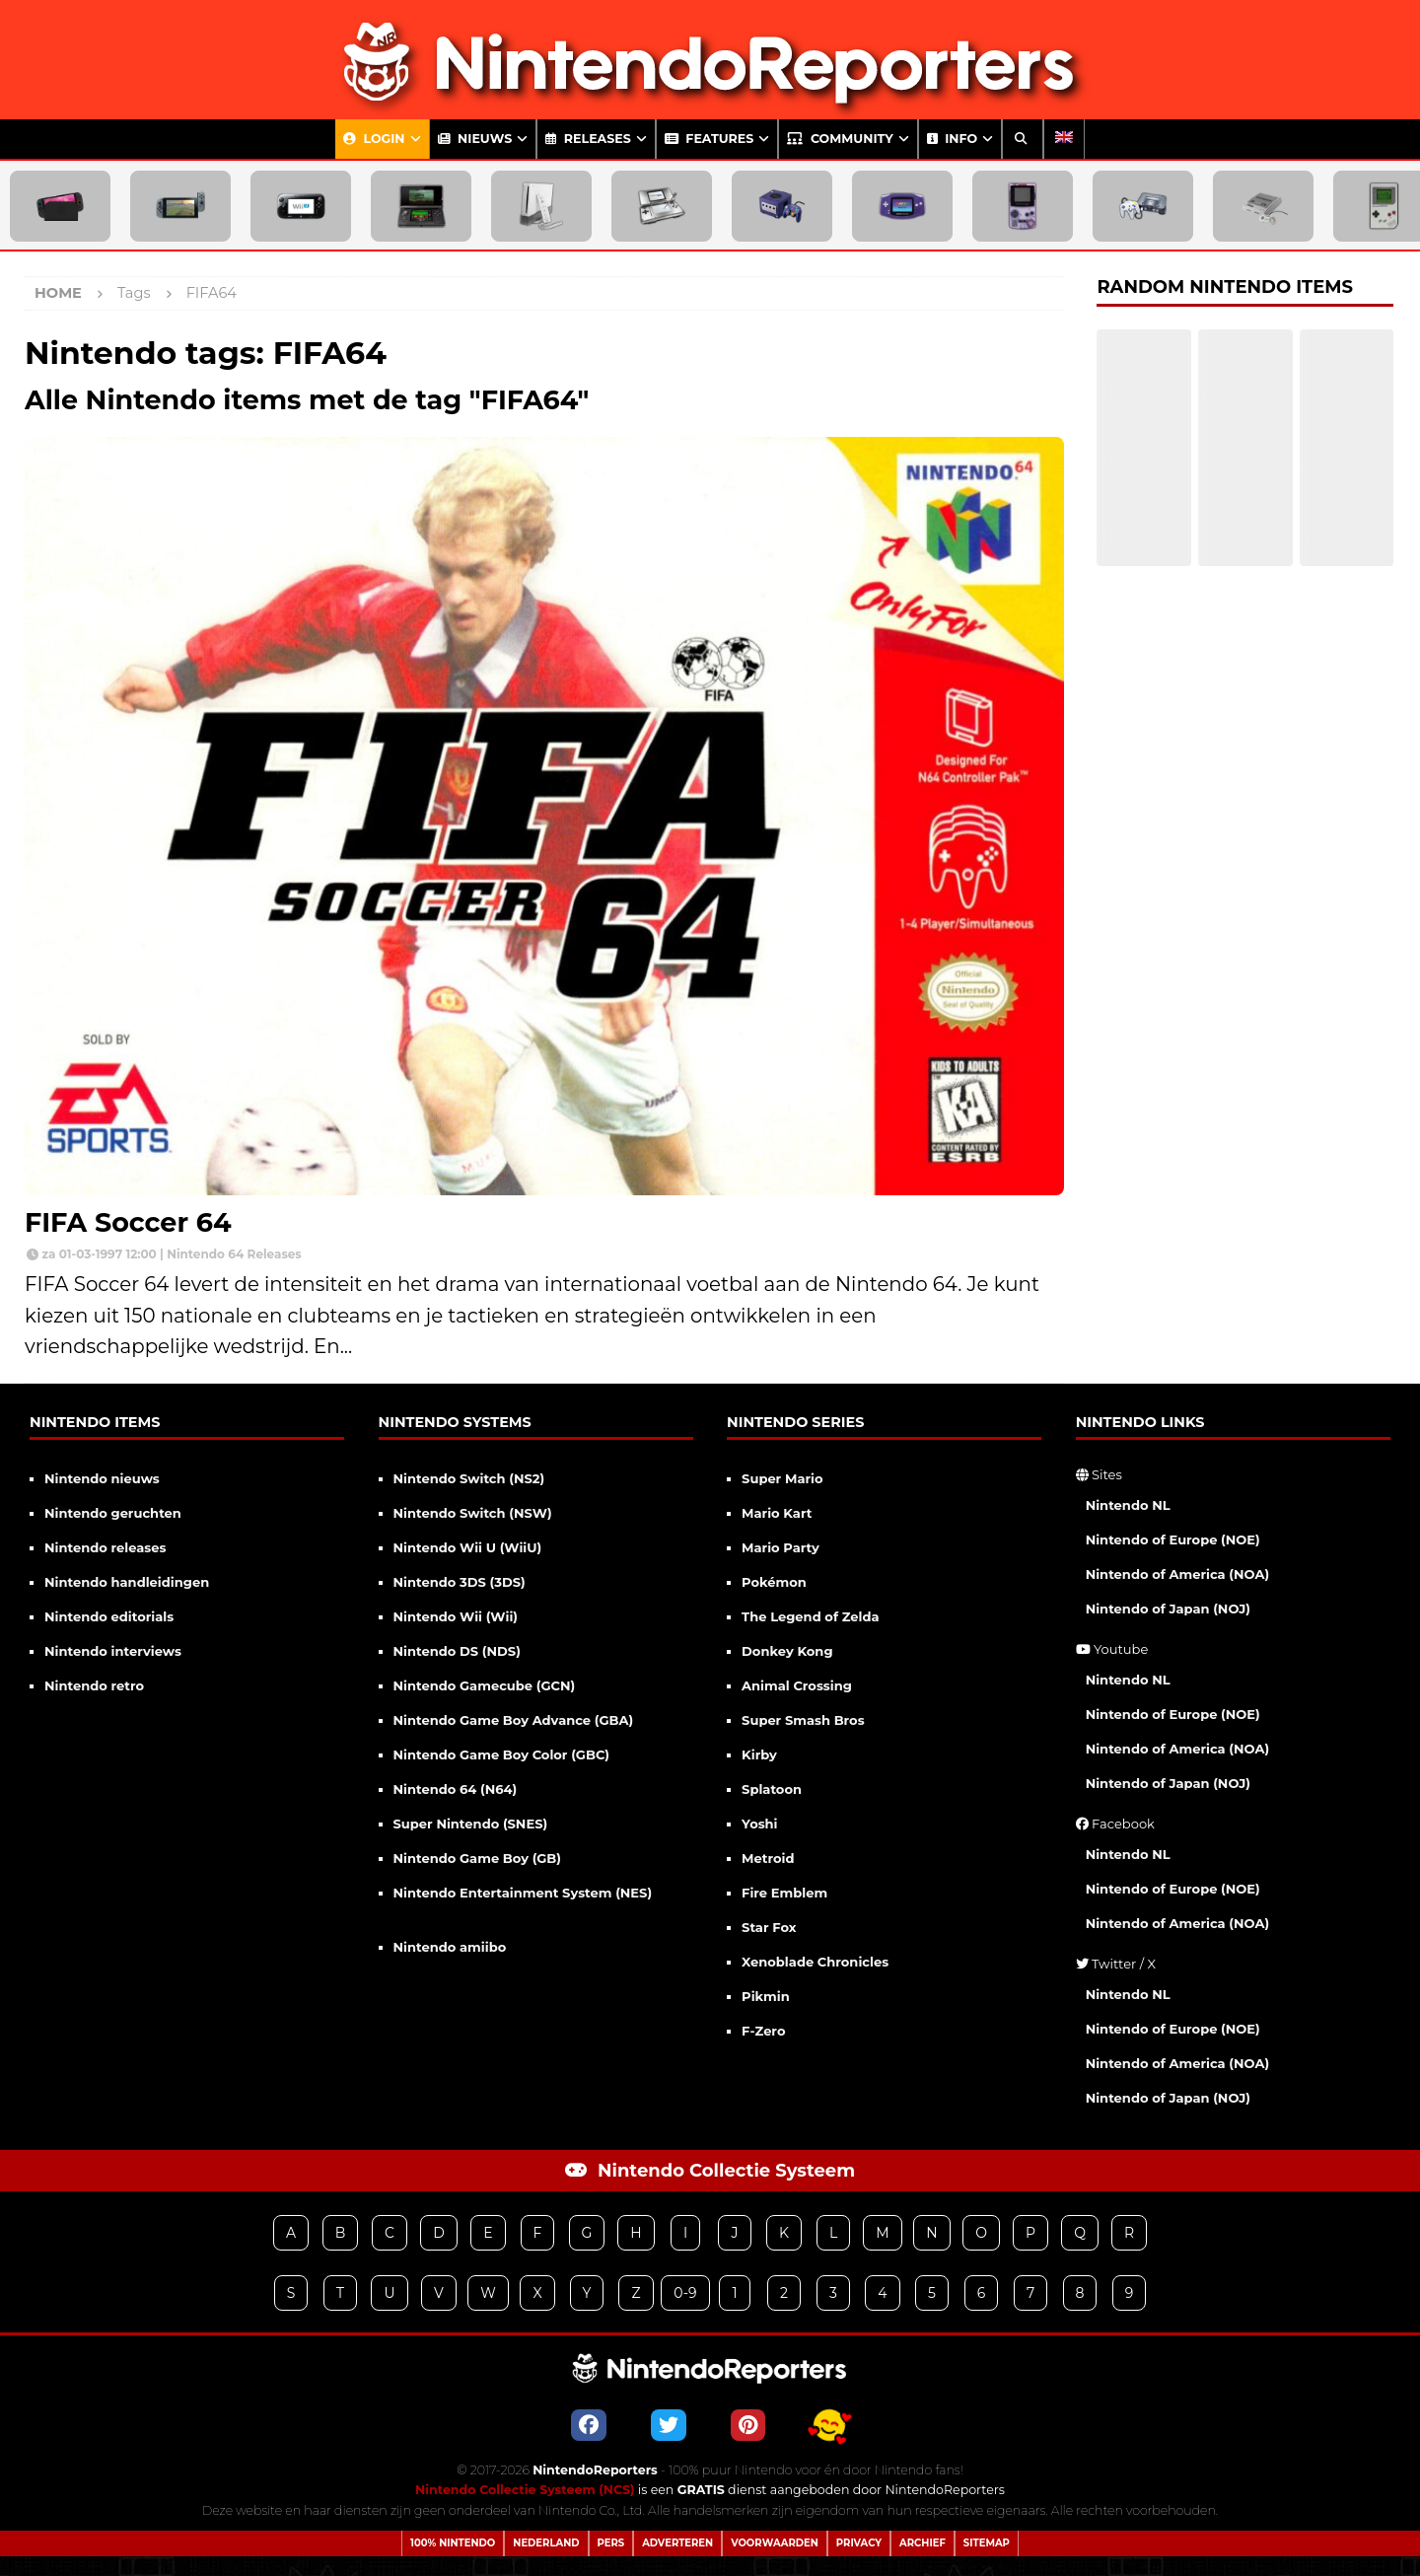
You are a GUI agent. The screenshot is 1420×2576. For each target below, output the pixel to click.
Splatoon (772, 1789)
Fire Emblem (784, 1892)
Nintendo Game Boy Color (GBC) (501, 1754)
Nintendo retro (94, 1685)
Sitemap (986, 2543)
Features (709, 138)
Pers (611, 2543)
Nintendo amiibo (450, 1947)
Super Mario (782, 1478)
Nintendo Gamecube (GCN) (484, 1685)
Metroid (768, 1858)
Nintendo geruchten (112, 1513)
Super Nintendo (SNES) (470, 1823)
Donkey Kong (787, 1651)
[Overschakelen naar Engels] (1064, 139)
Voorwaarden (774, 2543)
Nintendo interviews (112, 1651)
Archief (922, 2543)
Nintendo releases (105, 1547)
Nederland (546, 2543)
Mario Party (780, 1547)
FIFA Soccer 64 (128, 1222)
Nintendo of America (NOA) (1177, 1574)
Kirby (759, 1754)
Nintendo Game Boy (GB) (477, 1858)
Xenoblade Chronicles (815, 1961)
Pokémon (774, 1582)
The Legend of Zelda (810, 1616)
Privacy (859, 2543)
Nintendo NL (1128, 1505)
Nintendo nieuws (102, 1478)
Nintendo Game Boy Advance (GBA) (513, 1720)
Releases (588, 138)
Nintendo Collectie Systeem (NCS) (525, 2489)
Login (374, 138)
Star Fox (769, 1927)
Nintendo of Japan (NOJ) (1168, 1608)
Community (839, 138)
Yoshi (759, 1823)
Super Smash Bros (803, 1720)
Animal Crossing (797, 1685)
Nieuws (475, 138)
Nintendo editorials (109, 1616)
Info (952, 138)
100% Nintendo (452, 2543)
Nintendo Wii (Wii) (455, 1616)
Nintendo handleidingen (126, 1582)
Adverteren (677, 2543)
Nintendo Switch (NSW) (472, 1513)
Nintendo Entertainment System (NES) (523, 1892)
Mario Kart (777, 1513)
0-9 (685, 2293)
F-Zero (763, 2031)
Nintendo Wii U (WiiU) (467, 1547)
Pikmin (766, 1996)
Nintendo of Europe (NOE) (1173, 1539)
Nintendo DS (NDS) (457, 1651)
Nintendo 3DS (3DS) (459, 1582)
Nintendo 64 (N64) (455, 1789)
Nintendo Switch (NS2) (469, 1478)
